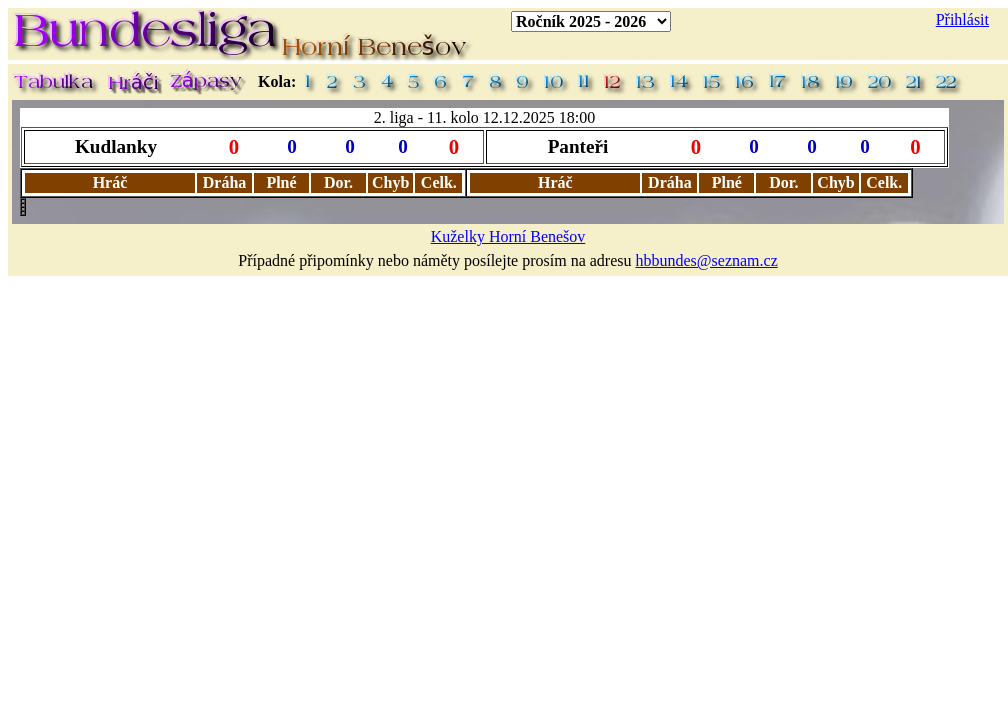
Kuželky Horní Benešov (508, 236)
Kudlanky (116, 146)
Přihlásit (962, 19)
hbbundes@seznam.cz (707, 260)
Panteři (578, 146)
